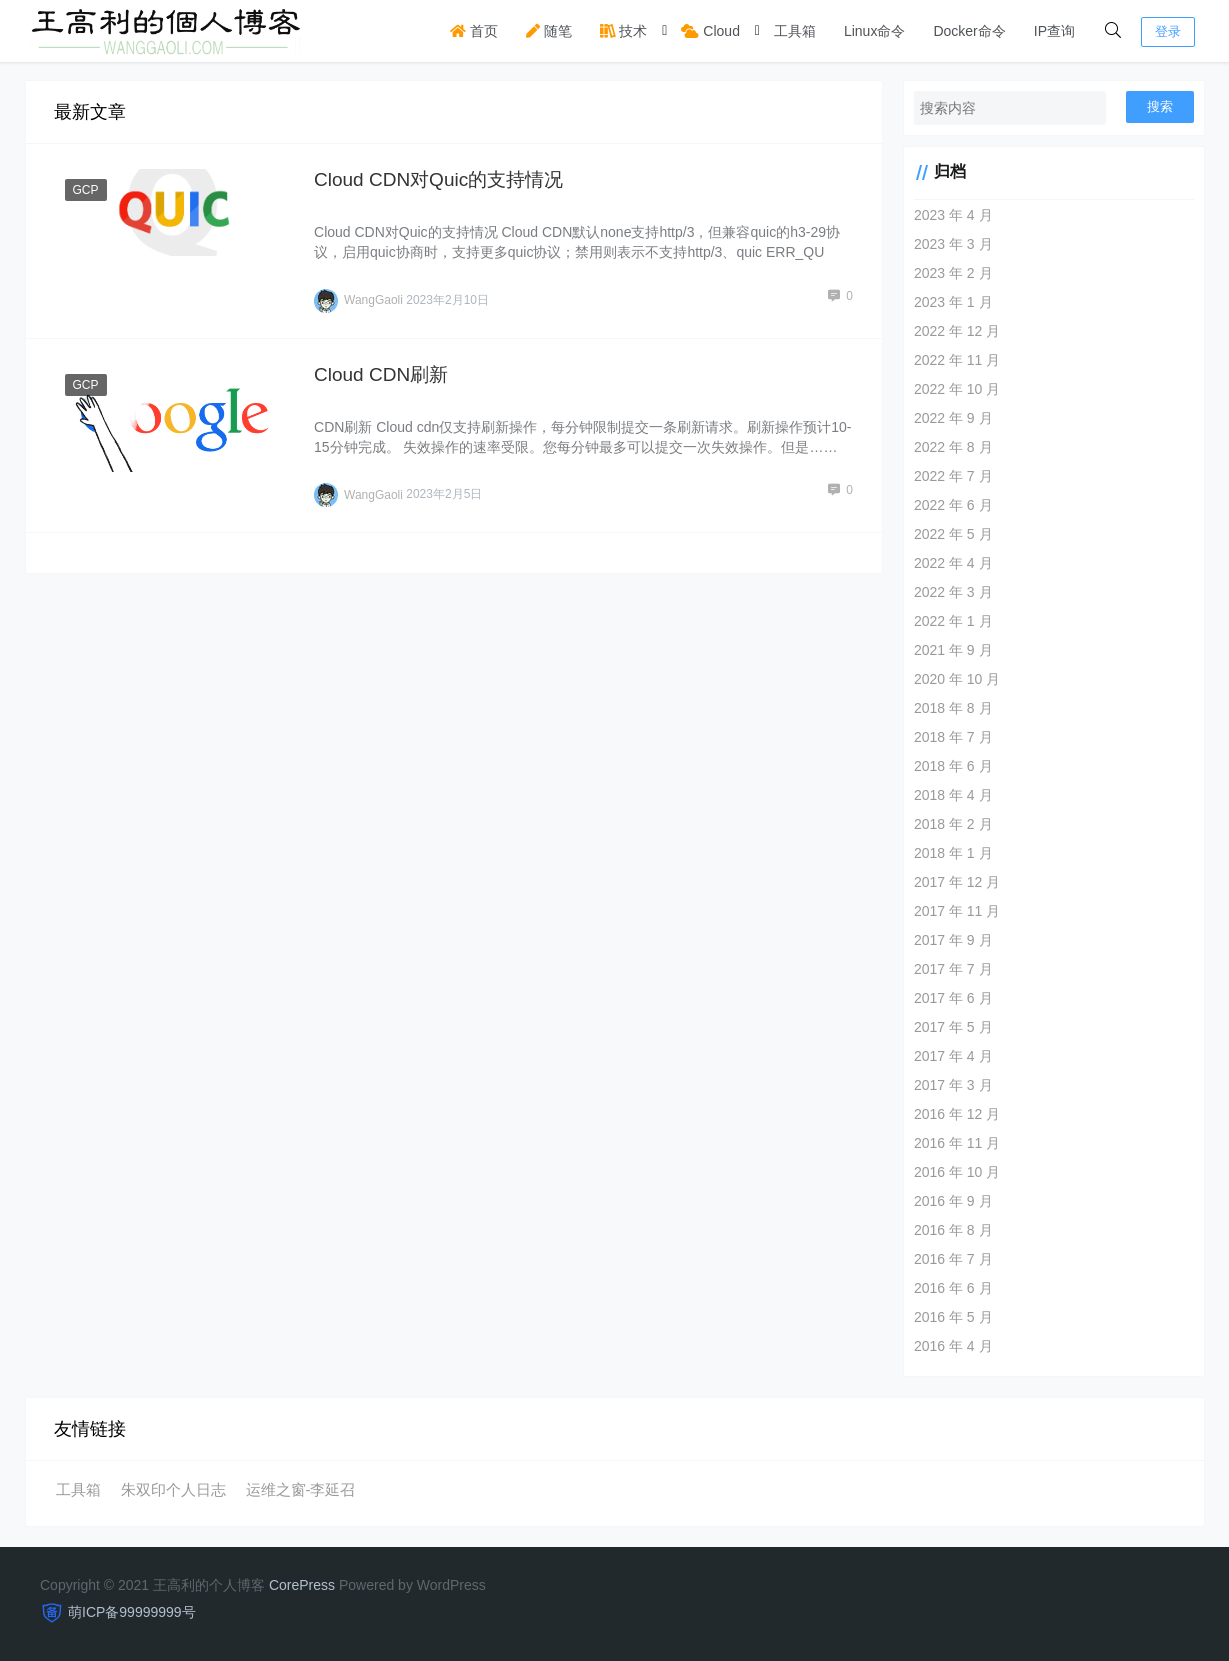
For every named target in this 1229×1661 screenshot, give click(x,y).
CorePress (302, 1585)
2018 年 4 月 (953, 795)
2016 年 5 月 (953, 1317)
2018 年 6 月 (953, 766)
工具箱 (795, 31)
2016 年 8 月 (953, 1230)
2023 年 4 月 (953, 215)
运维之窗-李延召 (301, 1489)
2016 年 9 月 (953, 1201)
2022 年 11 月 (957, 360)
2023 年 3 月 (953, 244)
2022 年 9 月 (953, 418)
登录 (1168, 31)
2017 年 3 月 (953, 1085)
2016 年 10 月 (957, 1172)
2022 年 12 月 (957, 331)
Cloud (710, 31)
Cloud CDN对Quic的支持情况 (438, 179)
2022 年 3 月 (953, 592)
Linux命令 (874, 31)
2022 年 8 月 (953, 447)
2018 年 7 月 (953, 737)
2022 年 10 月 (957, 389)
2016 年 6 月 (953, 1288)
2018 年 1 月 (953, 853)
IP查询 (1054, 31)
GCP (86, 190)
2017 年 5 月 (953, 1027)
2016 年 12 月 (957, 1114)
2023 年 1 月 (953, 302)
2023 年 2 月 (953, 273)
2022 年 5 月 (953, 534)
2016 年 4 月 (953, 1346)
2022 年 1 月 (953, 621)
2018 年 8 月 (953, 708)
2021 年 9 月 (953, 650)
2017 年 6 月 (953, 998)
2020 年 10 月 (957, 679)
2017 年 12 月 (957, 882)
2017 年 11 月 (957, 911)
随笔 (549, 31)
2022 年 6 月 (953, 505)
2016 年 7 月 (953, 1259)
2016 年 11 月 (957, 1143)
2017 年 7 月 (953, 969)
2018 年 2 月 (953, 824)
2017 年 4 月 (953, 1056)
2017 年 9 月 (953, 940)
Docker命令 (969, 31)
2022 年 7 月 (953, 476)
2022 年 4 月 (953, 563)
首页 (474, 31)
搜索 (1160, 106)
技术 (624, 31)
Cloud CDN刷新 (381, 374)
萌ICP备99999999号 (132, 1612)
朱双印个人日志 (173, 1489)
